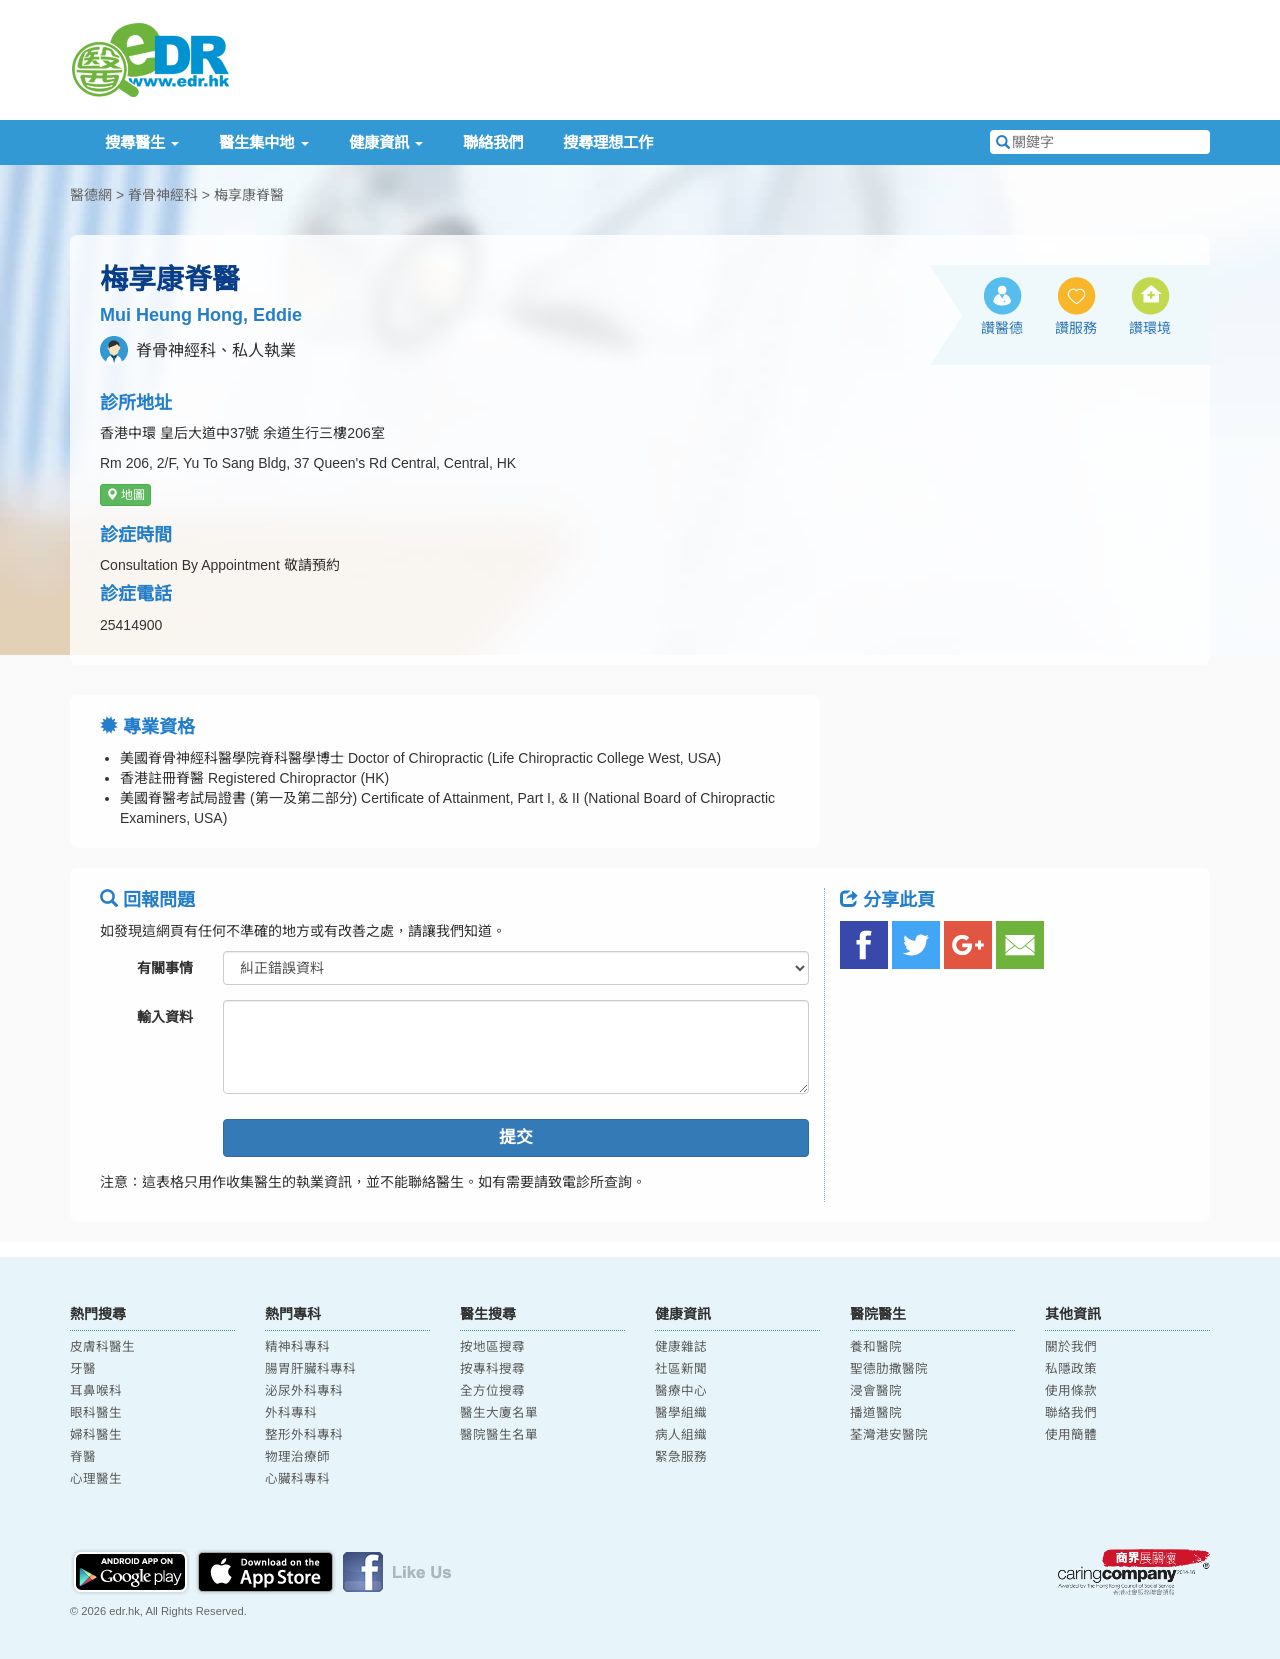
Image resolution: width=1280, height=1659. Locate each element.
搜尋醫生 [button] (142, 142)
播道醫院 (876, 1413)
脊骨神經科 (163, 195)
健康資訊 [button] (386, 142)
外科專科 (291, 1413)
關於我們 (1071, 1347)
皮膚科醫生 (102, 1347)
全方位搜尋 (492, 1391)
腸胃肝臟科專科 (310, 1369)
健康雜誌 (681, 1347)
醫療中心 (681, 1391)
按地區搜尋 (492, 1347)
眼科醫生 (96, 1413)
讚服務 (1076, 328)
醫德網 (91, 195)
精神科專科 (297, 1347)
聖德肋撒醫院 (889, 1369)
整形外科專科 (304, 1435)
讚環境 (1150, 328)
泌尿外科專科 (304, 1391)
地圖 (125, 495)
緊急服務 (681, 1457)
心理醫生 (96, 1479)
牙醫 (83, 1369)
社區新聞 (681, 1369)
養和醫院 (876, 1347)
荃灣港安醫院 (889, 1435)
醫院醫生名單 (499, 1435)
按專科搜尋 (492, 1369)
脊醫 (83, 1457)
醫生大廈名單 (499, 1413)
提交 (516, 1137)
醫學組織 (681, 1413)
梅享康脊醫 (249, 195)
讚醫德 (1002, 328)
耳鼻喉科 (96, 1391)
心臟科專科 (297, 1479)
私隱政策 (1071, 1369)
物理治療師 (297, 1457)
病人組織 (681, 1435)
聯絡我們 (493, 142)
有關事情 (165, 968)
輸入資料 (165, 1017)
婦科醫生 (96, 1435)
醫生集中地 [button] (263, 142)
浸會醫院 (876, 1391)
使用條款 (1071, 1391)
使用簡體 (1071, 1435)
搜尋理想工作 (608, 142)
